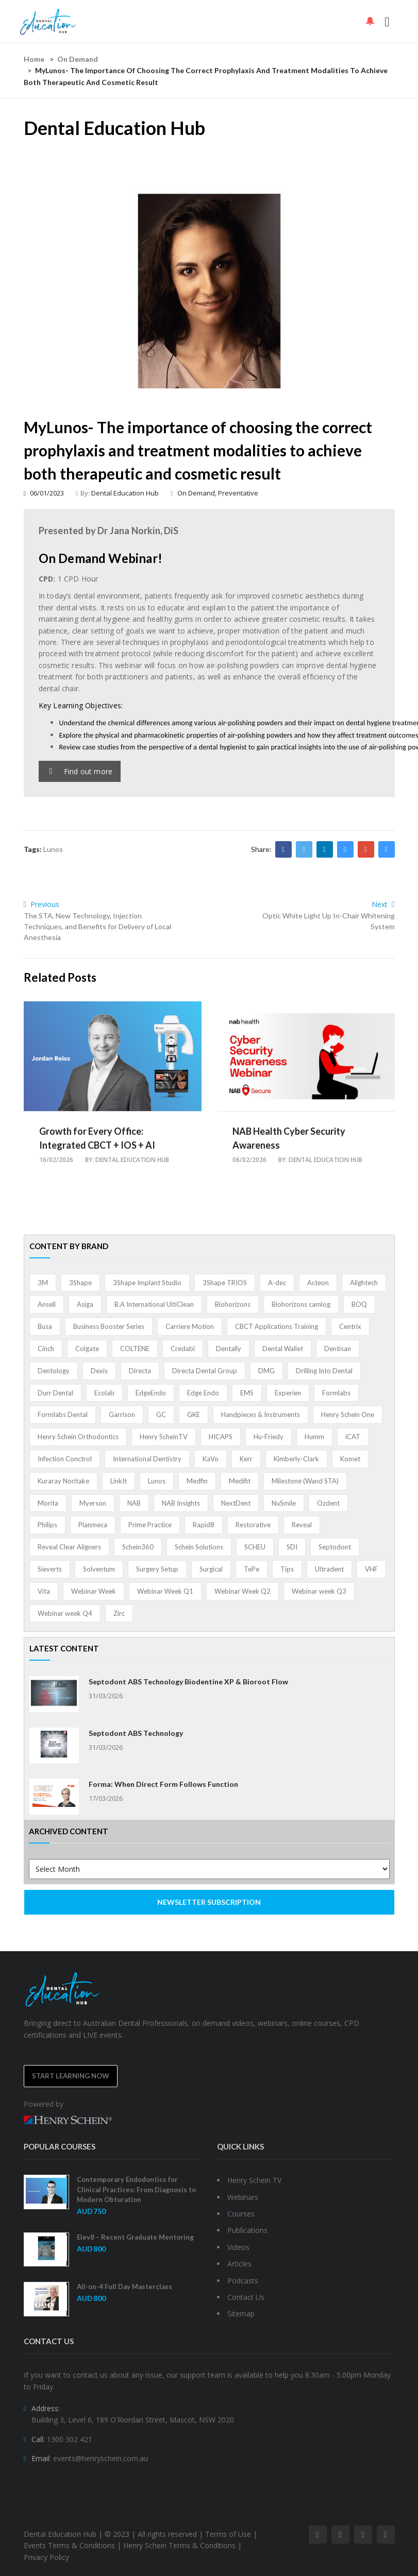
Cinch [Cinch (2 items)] (46, 1348)
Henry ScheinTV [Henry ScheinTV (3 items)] (164, 1436)
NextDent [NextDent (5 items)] (235, 1503)
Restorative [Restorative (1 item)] (253, 1525)
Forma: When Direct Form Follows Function (163, 1784)
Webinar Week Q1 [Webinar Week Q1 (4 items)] (165, 1591)
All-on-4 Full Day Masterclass (124, 2286)
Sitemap (241, 2313)
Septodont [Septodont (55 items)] (335, 1547)
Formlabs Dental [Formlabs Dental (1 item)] (63, 1414)
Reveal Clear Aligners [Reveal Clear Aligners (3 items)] (69, 1547)
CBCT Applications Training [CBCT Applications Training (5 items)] (276, 1326)
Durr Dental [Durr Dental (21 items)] (55, 1393)
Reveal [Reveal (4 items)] (302, 1525)
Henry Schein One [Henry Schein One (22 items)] (347, 1414)
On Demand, (197, 493)
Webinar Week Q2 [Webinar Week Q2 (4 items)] (242, 1591)
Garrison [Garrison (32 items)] (122, 1414)
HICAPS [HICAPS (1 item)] (220, 1436)
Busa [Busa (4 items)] (45, 1326)
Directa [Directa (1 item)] (140, 1371)
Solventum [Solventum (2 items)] (99, 1569)
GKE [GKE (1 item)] (193, 1414)
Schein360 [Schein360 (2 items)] (138, 1547)
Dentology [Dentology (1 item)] (54, 1371)
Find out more (81, 771)
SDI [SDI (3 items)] (292, 1547)
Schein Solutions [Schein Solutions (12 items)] (199, 1547)
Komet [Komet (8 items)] (350, 1459)
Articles (239, 2263)
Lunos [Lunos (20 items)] (156, 1481)
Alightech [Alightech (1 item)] (364, 1282)
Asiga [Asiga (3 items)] (85, 1304)
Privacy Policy (46, 2557)
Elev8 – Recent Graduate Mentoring (135, 2237)
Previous (42, 904)
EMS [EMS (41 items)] (247, 1393)
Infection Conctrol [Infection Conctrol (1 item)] (65, 1459)
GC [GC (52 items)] (161, 1414)
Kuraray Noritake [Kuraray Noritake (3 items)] (63, 1481)
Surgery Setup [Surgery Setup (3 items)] (157, 1569)
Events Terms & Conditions (69, 2545)
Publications (247, 2230)
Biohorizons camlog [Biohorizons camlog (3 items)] (301, 1304)
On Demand (77, 59)
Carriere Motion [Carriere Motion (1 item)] (189, 1326)
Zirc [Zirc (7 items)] (119, 1613)
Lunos (53, 849)
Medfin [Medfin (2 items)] (197, 1481)
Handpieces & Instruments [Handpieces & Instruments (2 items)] (260, 1414)
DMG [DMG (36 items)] (266, 1371)
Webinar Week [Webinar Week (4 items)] (93, 1591)
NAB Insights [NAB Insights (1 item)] (181, 1503)
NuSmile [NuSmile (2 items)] (284, 1503)
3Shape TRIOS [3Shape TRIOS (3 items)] (225, 1282)
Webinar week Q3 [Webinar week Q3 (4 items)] (319, 1591)
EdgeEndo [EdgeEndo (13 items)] (151, 1393)
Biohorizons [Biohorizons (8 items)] (232, 1304)
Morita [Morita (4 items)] (48, 1503)
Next (383, 904)
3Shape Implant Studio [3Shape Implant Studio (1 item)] (147, 1282)
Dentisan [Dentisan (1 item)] (337, 1348)
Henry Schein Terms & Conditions (179, 2545)
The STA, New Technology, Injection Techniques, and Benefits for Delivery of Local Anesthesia (97, 926)
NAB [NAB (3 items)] (134, 1503)
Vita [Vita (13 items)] (44, 1591)
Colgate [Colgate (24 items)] (87, 1348)
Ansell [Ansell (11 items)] (47, 1304)
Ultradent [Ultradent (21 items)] (329, 1569)
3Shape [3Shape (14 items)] (80, 1282)
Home (34, 59)
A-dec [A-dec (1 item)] (277, 1282)
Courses (241, 2214)
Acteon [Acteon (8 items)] (318, 1282)
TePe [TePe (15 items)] (251, 1569)
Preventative (238, 493)
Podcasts (242, 2280)
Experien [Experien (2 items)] (288, 1393)
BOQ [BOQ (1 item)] (359, 1304)
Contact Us (245, 2297)
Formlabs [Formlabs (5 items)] (336, 1393)
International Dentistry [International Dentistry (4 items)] (147, 1459)
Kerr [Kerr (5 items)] (246, 1459)
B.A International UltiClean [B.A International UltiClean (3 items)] (154, 1304)
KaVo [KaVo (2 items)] (211, 1459)
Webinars (242, 2197)
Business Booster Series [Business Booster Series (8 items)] (108, 1326)
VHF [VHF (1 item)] (371, 1569)
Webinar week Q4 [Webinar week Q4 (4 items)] (65, 1613)
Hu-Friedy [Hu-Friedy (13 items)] (268, 1436)
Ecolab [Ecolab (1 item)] (104, 1393)
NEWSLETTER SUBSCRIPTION (209, 1902)
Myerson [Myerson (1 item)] (92, 1503)
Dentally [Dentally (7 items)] (228, 1348)
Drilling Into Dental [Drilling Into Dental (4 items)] (324, 1371)
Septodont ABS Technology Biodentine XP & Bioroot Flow (188, 1681)
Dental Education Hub (125, 493)
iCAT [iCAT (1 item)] (352, 1436)
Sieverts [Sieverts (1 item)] (50, 1569)
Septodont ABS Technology (136, 1733)
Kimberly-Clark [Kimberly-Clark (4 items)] (296, 1459)
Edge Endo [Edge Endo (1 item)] (203, 1393)
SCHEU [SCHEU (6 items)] (254, 1547)
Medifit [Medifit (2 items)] (239, 1481)
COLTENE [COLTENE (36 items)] (134, 1348)
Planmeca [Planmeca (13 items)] (92, 1525)
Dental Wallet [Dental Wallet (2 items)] (282, 1348)
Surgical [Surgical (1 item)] (211, 1569)
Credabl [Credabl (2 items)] (183, 1348)
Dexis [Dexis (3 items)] (99, 1371)
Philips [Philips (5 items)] (47, 1525)
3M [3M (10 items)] (43, 1282)
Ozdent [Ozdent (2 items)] (328, 1503)
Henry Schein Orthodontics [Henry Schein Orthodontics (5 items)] (78, 1436)
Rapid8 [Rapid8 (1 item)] (203, 1525)
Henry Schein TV (254, 2180)
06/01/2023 (44, 493)
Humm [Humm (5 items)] (314, 1436)
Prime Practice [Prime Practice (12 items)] (150, 1525)
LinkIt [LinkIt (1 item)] (118, 1481)
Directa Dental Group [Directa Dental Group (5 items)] (204, 1371)
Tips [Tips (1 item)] (287, 1569)
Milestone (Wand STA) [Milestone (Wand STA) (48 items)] (305, 1481)
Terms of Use (228, 2534)
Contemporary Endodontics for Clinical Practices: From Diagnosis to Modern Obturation (136, 2189)
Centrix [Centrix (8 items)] (350, 1326)
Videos (238, 2247)
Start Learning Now (70, 2076)
